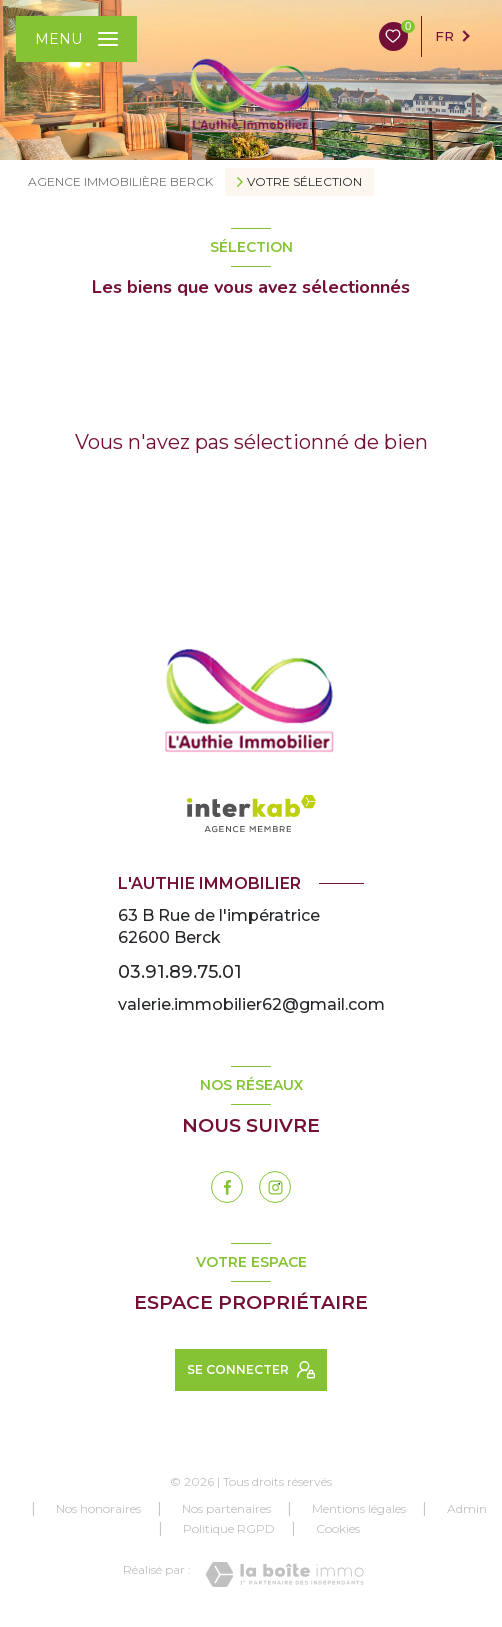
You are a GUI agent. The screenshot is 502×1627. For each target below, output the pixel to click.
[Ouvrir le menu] (76, 39)
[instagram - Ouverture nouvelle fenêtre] (275, 1187)
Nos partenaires (226, 1508)
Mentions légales (359, 1508)
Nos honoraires (98, 1508)
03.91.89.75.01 (180, 971)
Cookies (338, 1529)
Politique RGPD (229, 1528)
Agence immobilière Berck (120, 181)
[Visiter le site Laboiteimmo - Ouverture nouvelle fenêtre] (284, 1574)
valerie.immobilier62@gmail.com (251, 1004)
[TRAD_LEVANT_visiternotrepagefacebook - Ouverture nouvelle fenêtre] (227, 1187)
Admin (467, 1508)
